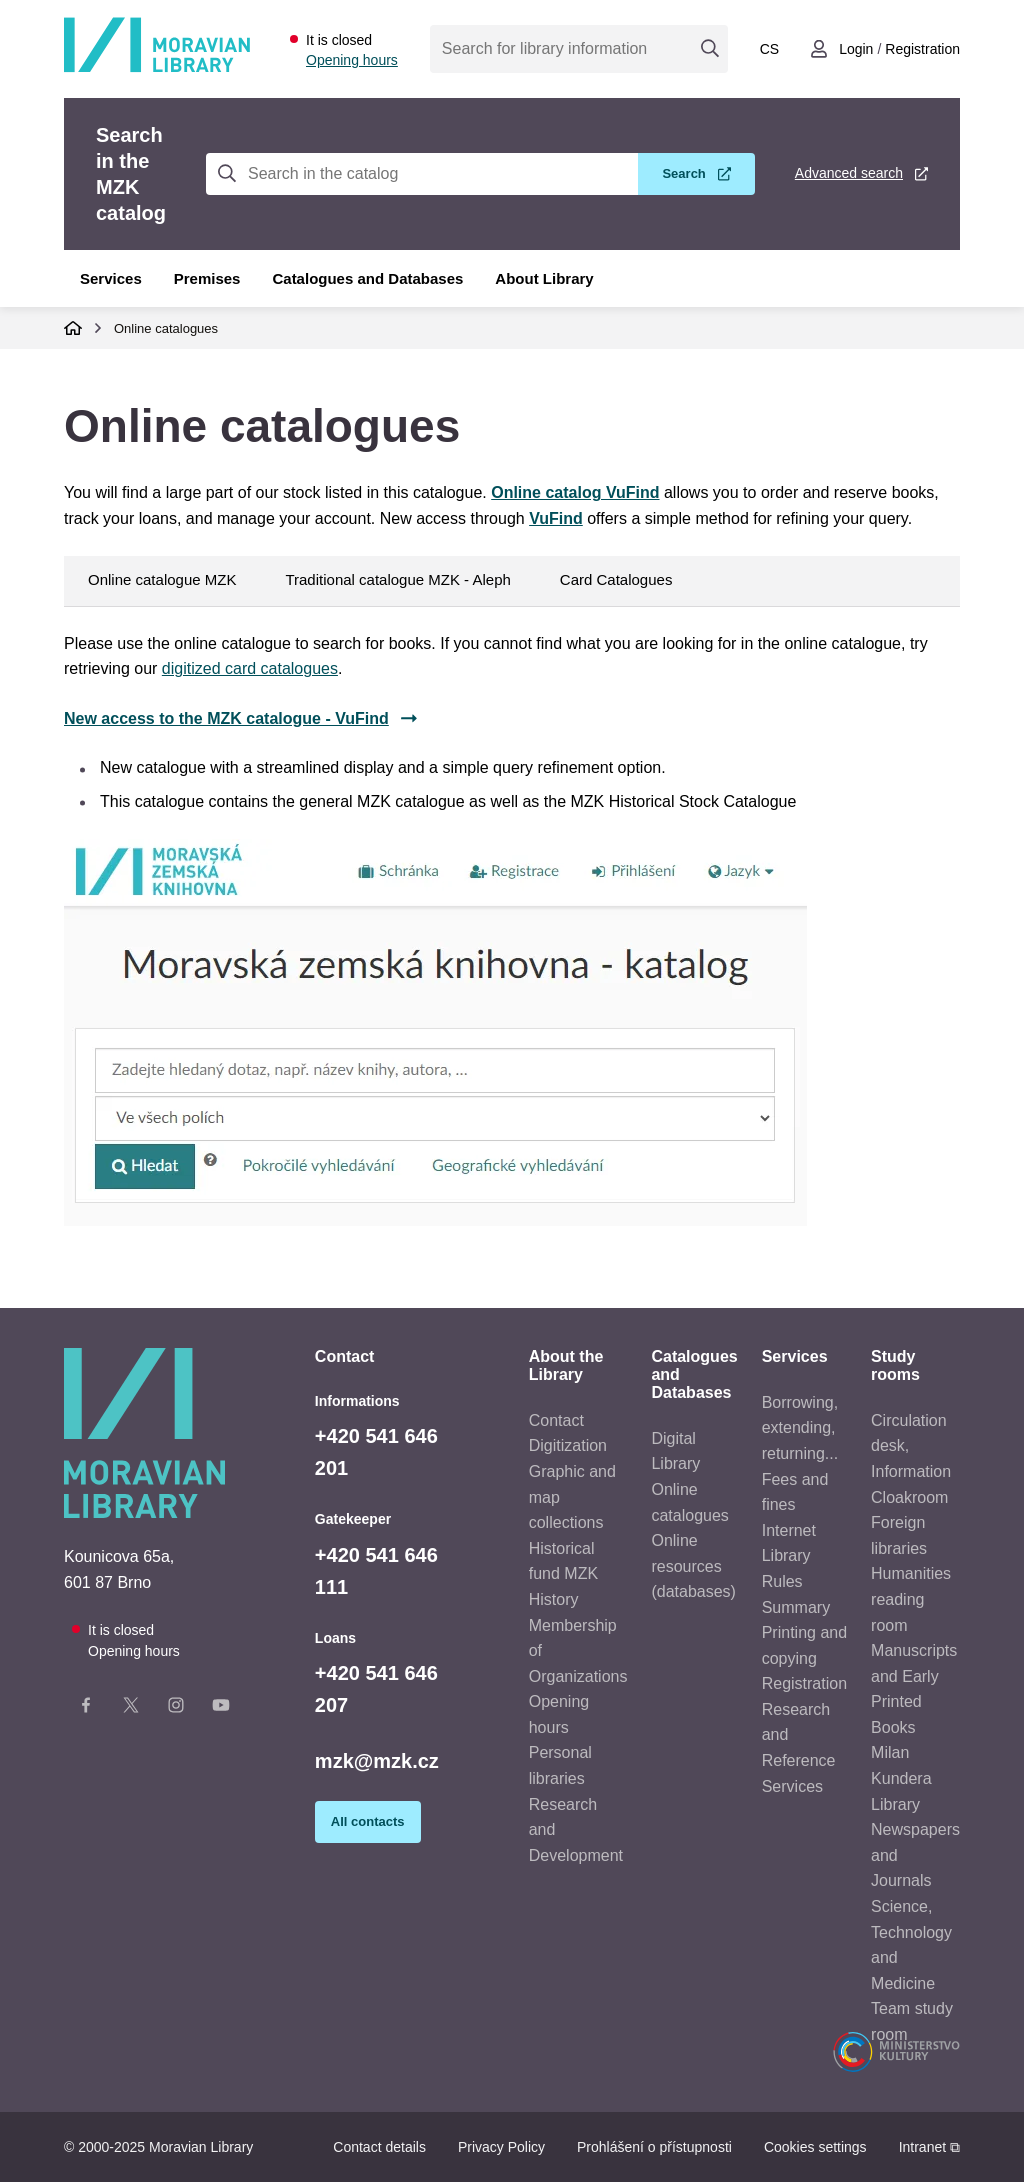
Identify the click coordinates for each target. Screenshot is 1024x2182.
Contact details (379, 2147)
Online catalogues (166, 328)
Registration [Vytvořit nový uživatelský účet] (922, 49)
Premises (207, 278)
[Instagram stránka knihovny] (176, 1709)
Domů (73, 328)
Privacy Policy (501, 2147)
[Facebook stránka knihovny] (86, 1709)
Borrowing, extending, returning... (800, 1428)
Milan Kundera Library (901, 1778)
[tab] (512, 957)
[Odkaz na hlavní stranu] (157, 68)
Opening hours (352, 60)
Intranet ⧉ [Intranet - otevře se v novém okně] (929, 2147)
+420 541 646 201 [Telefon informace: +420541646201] (376, 1452)
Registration (804, 1683)
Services (111, 278)
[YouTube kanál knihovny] (221, 1709)
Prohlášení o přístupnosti (654, 2147)
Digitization (568, 1445)
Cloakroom (909, 1497)
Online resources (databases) (693, 1566)
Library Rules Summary (796, 1581)
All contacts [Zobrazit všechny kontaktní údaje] (368, 1821)
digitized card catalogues (250, 668)
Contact (556, 1420)
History (554, 1599)
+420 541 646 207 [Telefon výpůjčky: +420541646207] (376, 1689)
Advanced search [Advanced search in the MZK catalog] (849, 173)
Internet (789, 1530)
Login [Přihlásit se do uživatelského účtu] (856, 49)
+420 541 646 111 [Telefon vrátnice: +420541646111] (376, 1571)
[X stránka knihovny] (131, 1709)
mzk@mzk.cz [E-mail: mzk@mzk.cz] (377, 1761)
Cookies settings (815, 2147)
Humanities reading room (911, 1599)
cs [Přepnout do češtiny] (769, 49)
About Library (544, 278)
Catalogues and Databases (367, 278)
